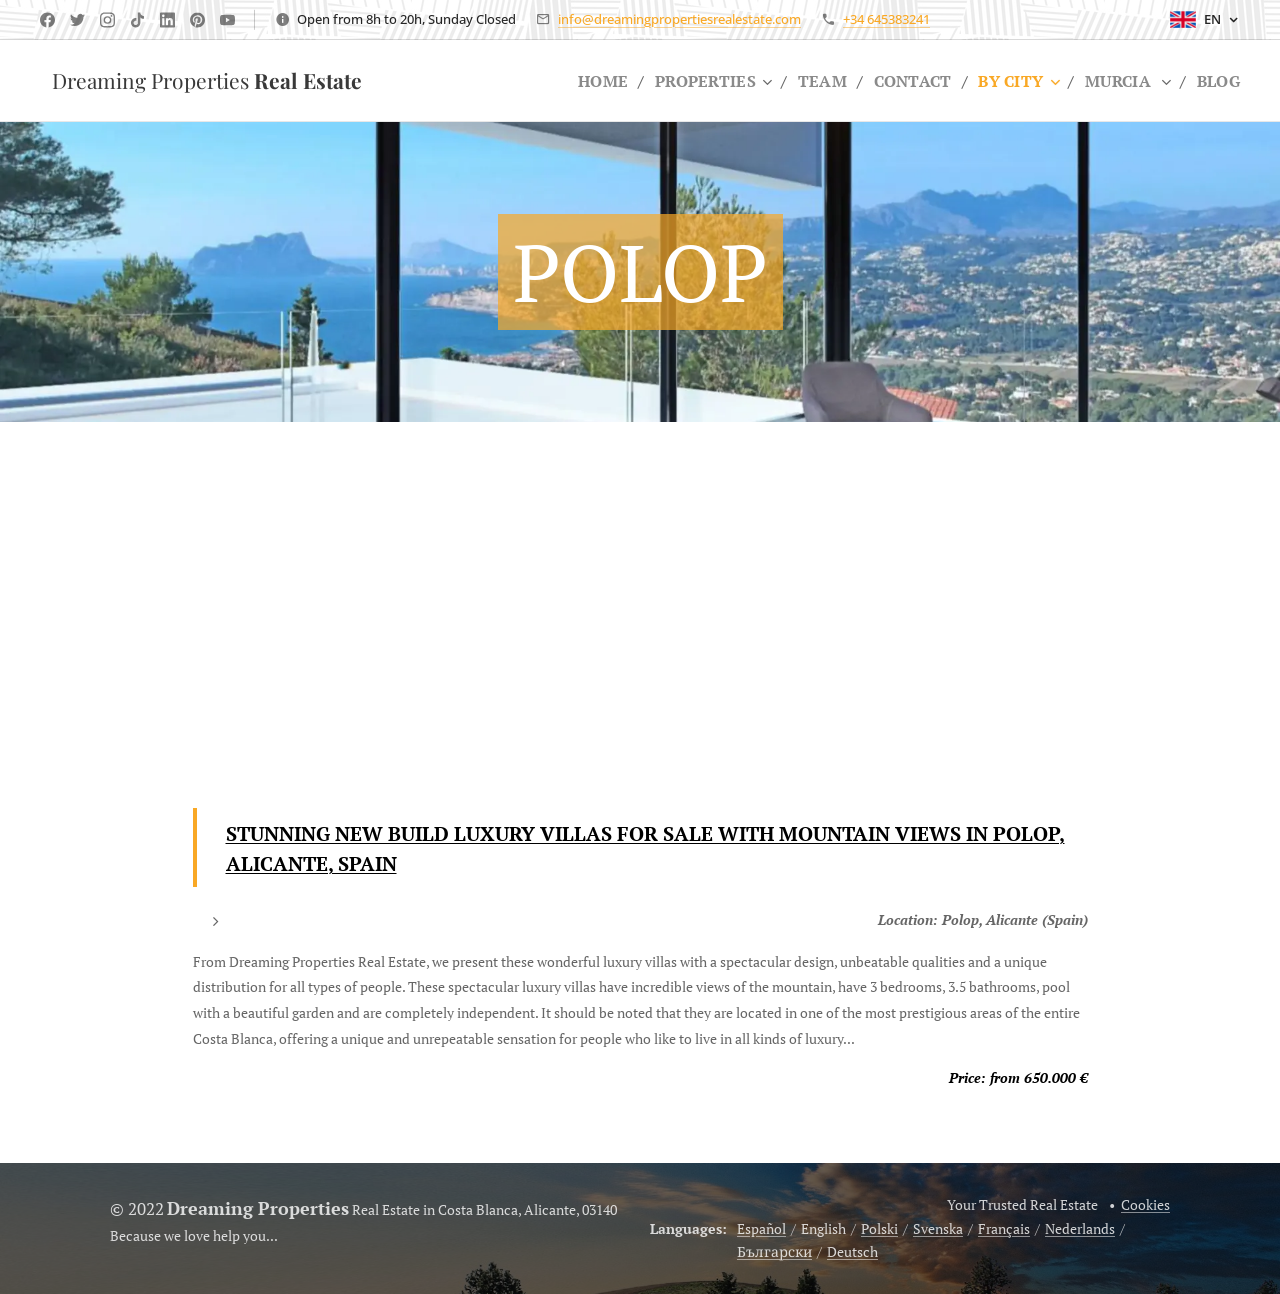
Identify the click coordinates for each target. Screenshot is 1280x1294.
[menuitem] (588, 81)
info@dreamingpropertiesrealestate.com (679, 19)
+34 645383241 (886, 19)
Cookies (1145, 1204)
